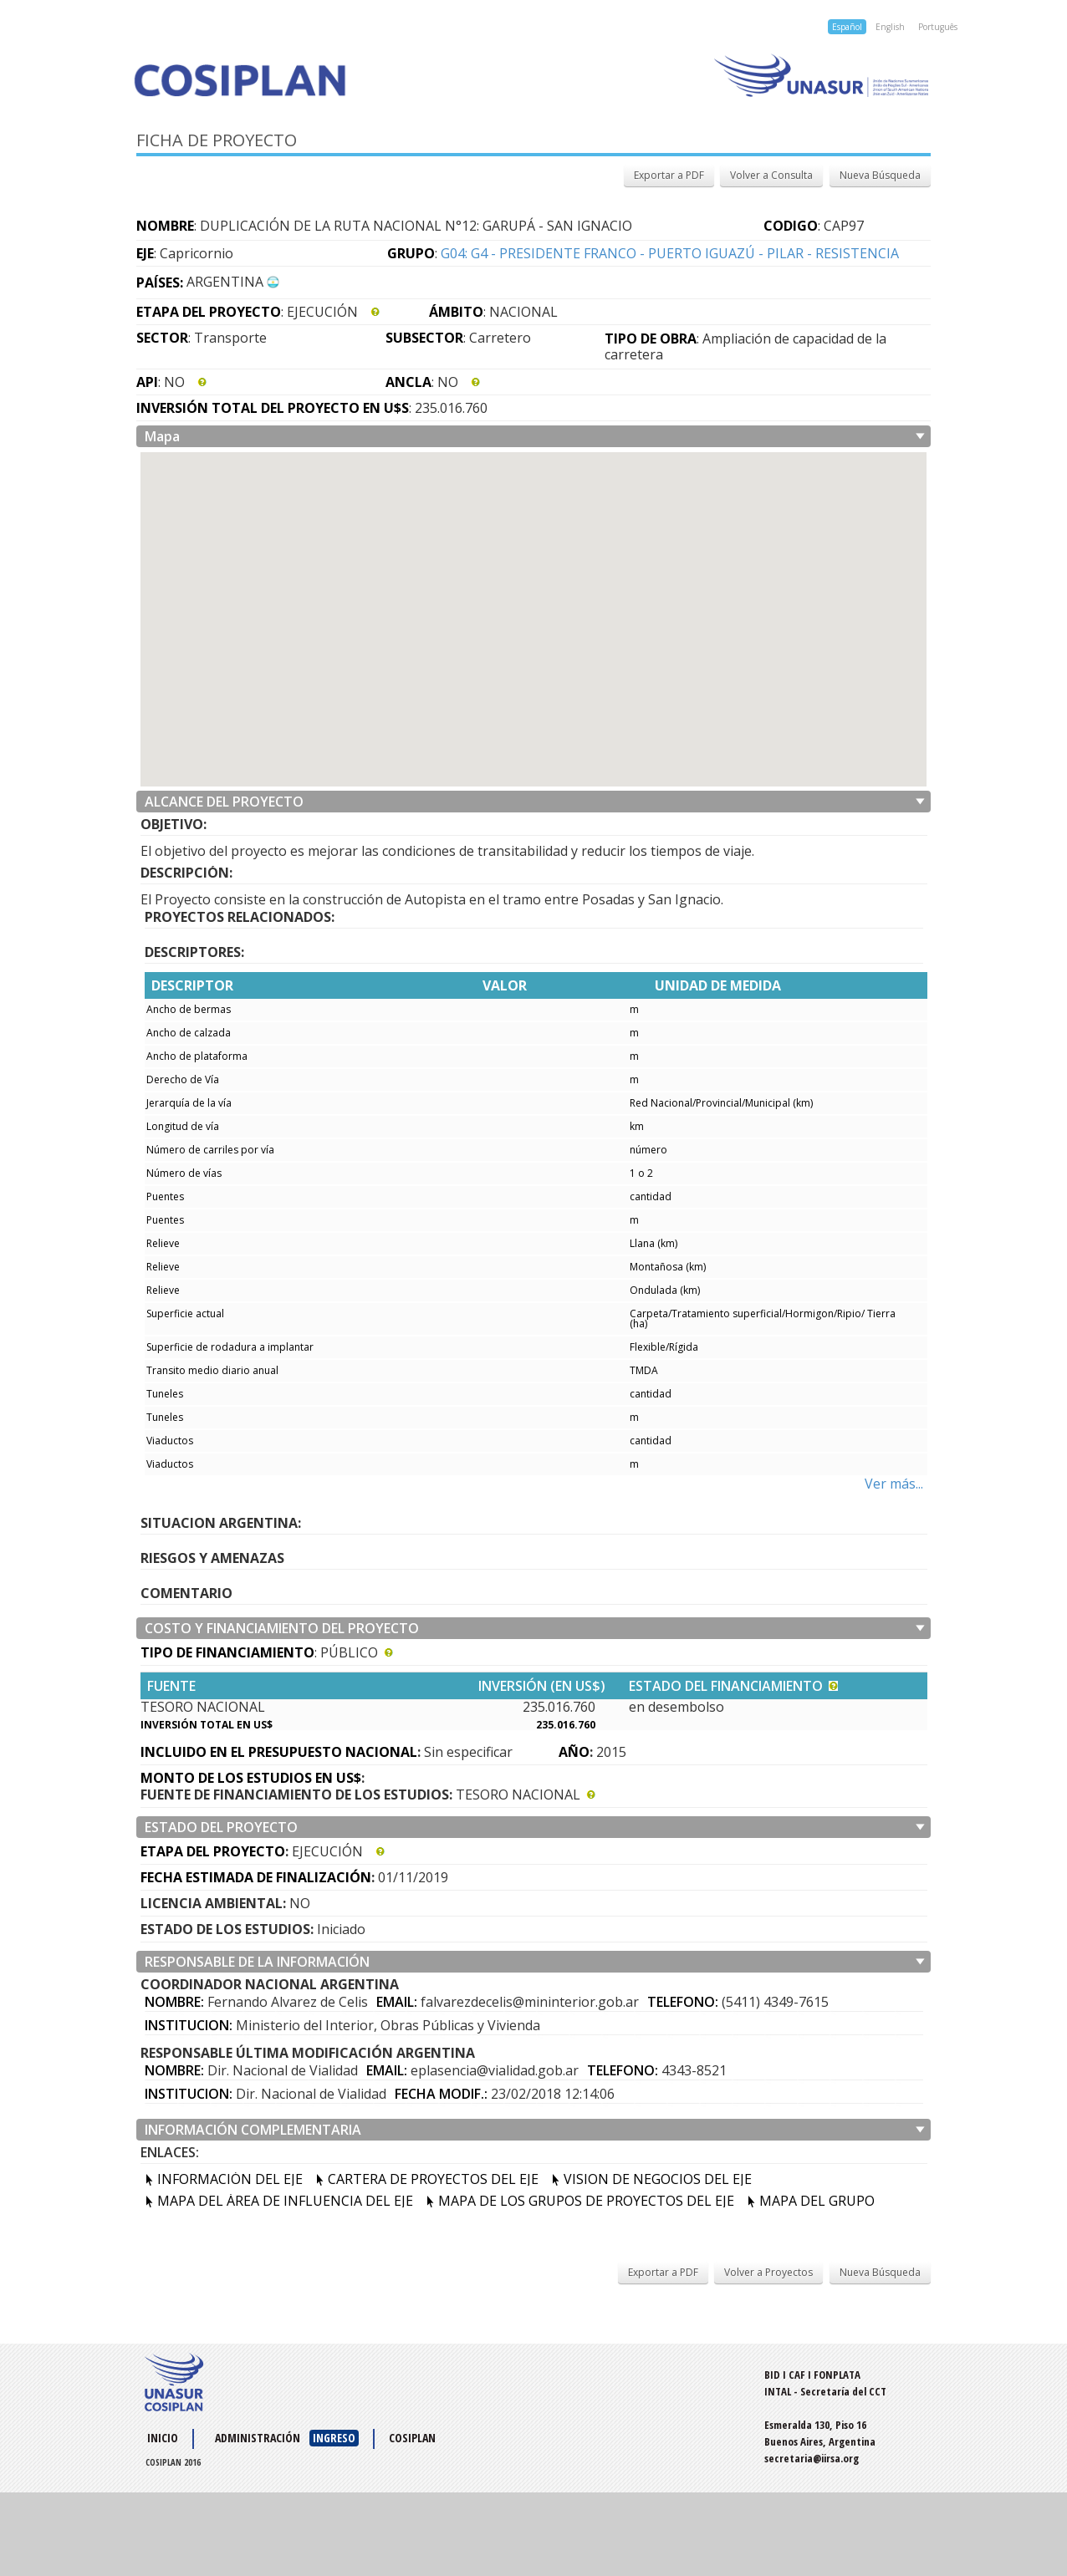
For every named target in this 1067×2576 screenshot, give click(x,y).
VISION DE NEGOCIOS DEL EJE (658, 2179)
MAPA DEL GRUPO (817, 2200)
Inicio (162, 2438)
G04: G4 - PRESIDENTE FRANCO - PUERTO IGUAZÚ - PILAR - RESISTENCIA (670, 253)
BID (772, 2374)
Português (937, 27)
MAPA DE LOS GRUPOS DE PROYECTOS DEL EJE (586, 2200)
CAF (797, 2374)
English (890, 27)
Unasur (732, 75)
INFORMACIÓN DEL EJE (230, 2179)
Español (847, 27)
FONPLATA (837, 2374)
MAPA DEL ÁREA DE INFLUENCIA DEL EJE (285, 2200)
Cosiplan (326, 80)
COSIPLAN (412, 2438)
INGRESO (334, 2438)
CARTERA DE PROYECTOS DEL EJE (433, 2179)
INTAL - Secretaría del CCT (825, 2391)
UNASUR (174, 2382)
